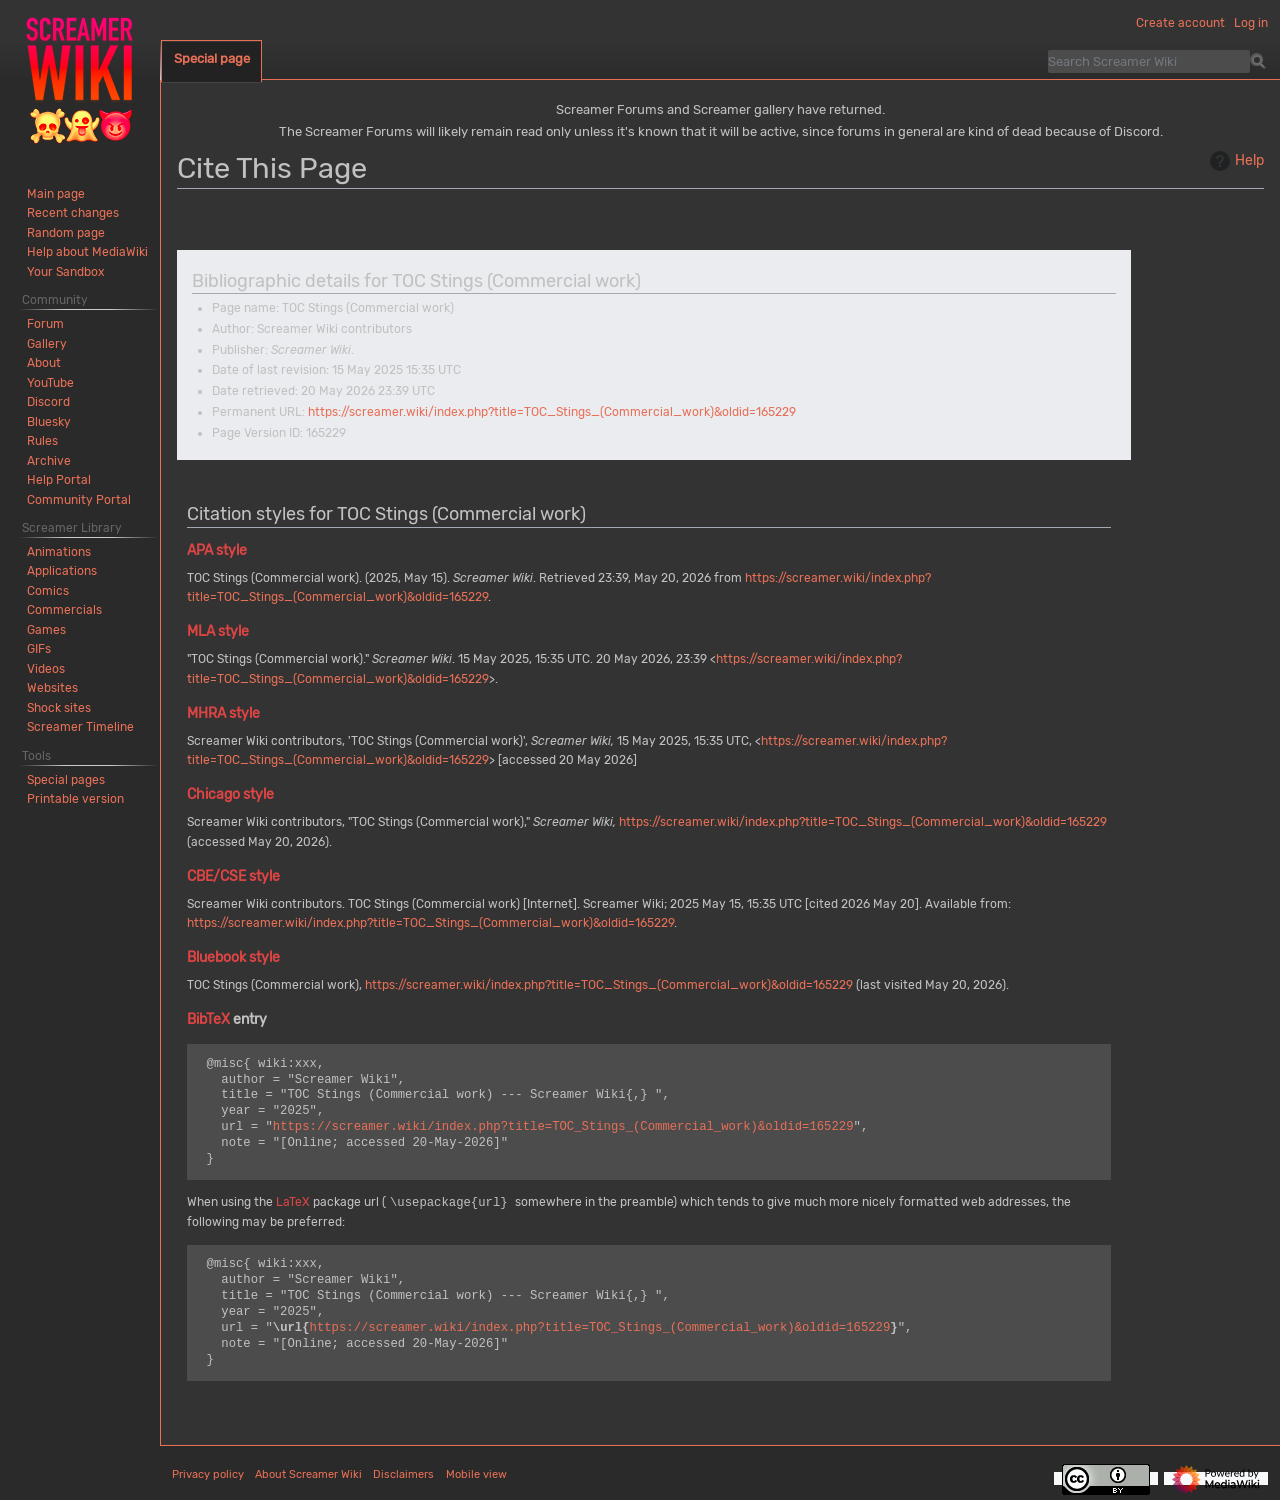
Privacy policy (208, 1474)
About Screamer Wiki (308, 1474)
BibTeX (208, 1019)
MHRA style (223, 713)
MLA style (218, 631)
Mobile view (476, 1474)
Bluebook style (233, 957)
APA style (217, 550)
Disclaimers (403, 1474)
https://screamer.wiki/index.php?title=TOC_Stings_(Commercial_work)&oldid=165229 (552, 412)
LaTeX (293, 1203)
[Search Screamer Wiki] (1149, 61)
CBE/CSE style (233, 876)
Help (1234, 161)
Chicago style (230, 794)
